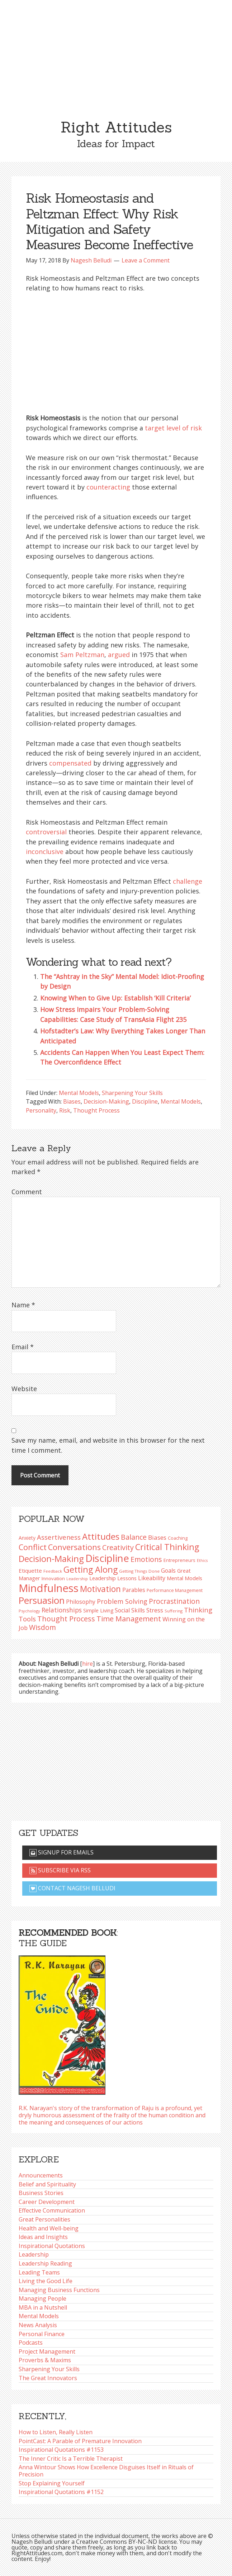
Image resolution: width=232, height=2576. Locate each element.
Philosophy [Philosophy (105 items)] (80, 1602)
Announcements (41, 2175)
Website (24, 1388)
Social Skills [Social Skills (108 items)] (130, 1610)
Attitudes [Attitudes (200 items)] (100, 1536)
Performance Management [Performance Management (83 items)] (175, 1590)
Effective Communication (52, 2210)
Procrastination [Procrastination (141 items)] (174, 1601)
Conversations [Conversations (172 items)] (74, 1547)
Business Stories (41, 2193)
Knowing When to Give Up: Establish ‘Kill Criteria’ (115, 998)
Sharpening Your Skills (132, 1093)
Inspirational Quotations (52, 2246)
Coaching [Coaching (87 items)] (178, 1538)
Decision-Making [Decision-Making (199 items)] (51, 1558)
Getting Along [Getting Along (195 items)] (90, 1569)
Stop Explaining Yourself (52, 2483)
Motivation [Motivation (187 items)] (100, 1589)
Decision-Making (106, 1101)
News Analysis (38, 2325)
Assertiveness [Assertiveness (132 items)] (59, 1537)
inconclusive (44, 851)
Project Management (47, 2351)
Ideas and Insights (43, 2237)
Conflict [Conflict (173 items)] (33, 1547)
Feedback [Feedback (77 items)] (52, 1571)
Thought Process (96, 1110)
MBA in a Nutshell (43, 2307)
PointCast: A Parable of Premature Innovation (80, 2441)
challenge (187, 881)
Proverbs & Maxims (45, 2360)
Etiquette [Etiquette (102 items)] (30, 1570)
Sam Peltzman (82, 654)
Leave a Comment (146, 260)
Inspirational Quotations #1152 (61, 2492)
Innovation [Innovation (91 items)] (53, 1578)
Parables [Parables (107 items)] (133, 1590)
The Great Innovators (48, 2378)
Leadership (34, 2254)
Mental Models (79, 1093)
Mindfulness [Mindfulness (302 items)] (49, 1588)
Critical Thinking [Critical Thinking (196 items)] (167, 1547)
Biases (72, 1101)
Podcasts (31, 2342)
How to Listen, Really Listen (56, 2432)
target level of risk (173, 428)
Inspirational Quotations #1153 (61, 2450)
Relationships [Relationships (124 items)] (62, 1610)
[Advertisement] (116, 54)
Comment (26, 1191)
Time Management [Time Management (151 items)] (128, 1618)
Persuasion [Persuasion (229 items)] (42, 1600)
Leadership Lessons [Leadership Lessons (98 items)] (113, 1578)
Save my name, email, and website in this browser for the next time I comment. (108, 1445)
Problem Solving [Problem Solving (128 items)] (122, 1601)
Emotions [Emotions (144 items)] (146, 1559)
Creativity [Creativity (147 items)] (118, 1547)
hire (87, 1664)
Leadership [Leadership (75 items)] (77, 1578)
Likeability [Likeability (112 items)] (151, 1578)
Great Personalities (44, 2219)
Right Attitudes (116, 127)
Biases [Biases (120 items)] (157, 1537)
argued (119, 654)
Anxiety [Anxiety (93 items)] (27, 1537)
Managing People (42, 2298)
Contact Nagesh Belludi (72, 1888)
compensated (70, 763)
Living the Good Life (45, 2281)
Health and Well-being (49, 2228)
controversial (46, 832)
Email (22, 1346)
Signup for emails (61, 1852)
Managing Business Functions (59, 2290)
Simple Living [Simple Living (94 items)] (98, 1610)
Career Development (47, 2202)
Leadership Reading (45, 2263)
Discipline (145, 1101)
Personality (41, 1110)
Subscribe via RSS (60, 1870)
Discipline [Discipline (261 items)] (107, 1558)
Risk (64, 1110)
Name (23, 1305)
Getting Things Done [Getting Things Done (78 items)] (139, 1571)
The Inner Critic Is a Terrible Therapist (71, 2458)
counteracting (108, 487)
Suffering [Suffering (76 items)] (174, 1610)
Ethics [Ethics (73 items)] (202, 1560)
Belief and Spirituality (47, 2184)
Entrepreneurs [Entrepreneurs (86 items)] (179, 1560)
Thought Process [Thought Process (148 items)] (66, 1619)
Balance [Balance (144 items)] (134, 1537)
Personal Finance (42, 2334)
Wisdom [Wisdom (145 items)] (42, 1627)
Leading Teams (39, 2272)
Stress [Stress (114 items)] (154, 1610)
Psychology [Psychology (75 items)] (29, 1610)
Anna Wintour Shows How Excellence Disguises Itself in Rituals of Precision (106, 2470)
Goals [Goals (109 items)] (168, 1570)
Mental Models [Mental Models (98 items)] (184, 1578)
